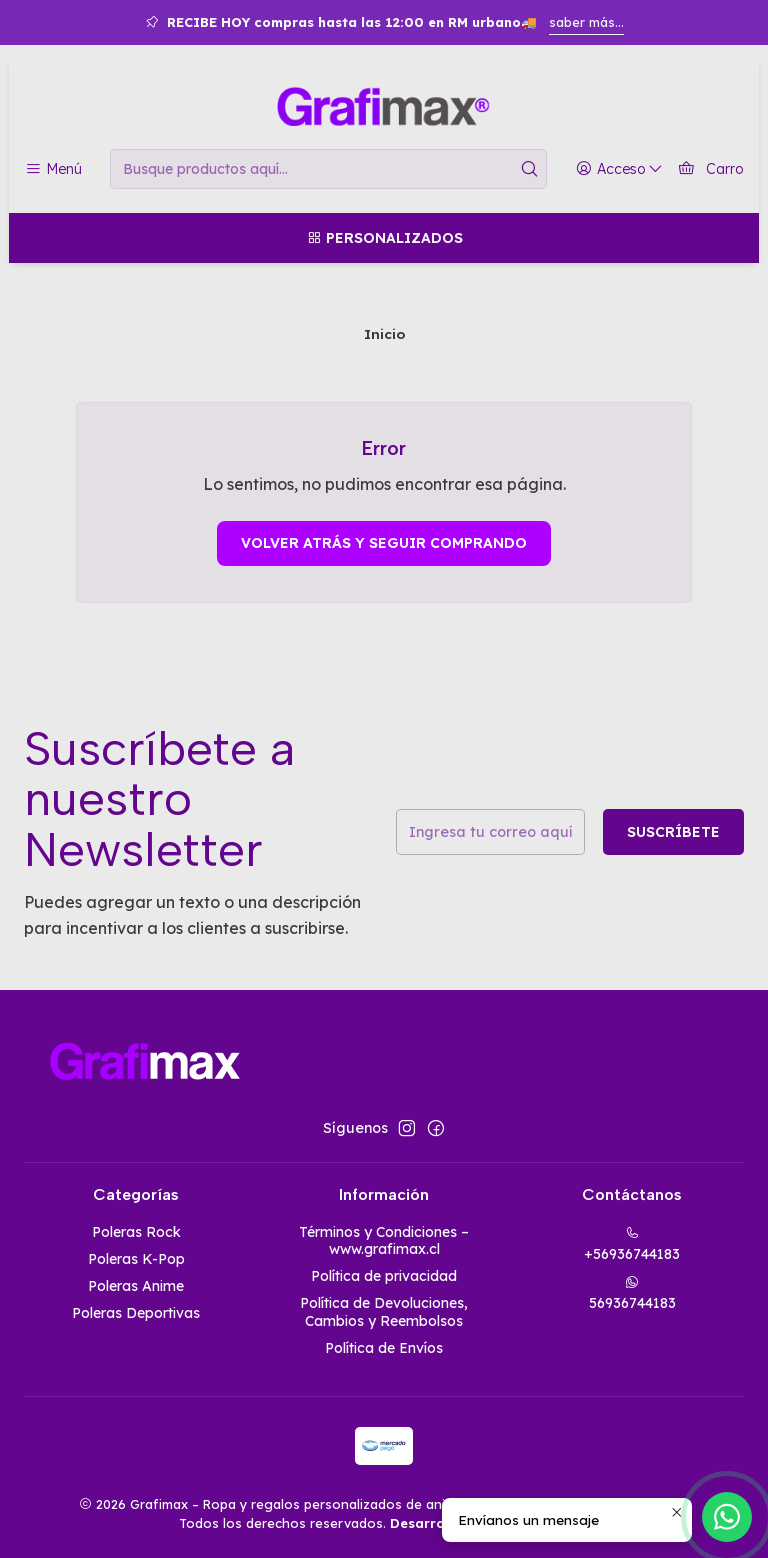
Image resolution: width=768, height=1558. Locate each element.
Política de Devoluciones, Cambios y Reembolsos (384, 1312)
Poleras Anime (136, 1286)
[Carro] (710, 169)
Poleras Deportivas (136, 1313)
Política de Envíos (384, 1348)
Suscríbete (673, 832)
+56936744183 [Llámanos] (632, 1244)
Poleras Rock (136, 1232)
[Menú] (53, 169)
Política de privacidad (384, 1276)
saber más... (586, 22)
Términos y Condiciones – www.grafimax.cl (384, 1241)
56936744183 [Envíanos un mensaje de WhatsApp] (632, 1293)
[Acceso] (619, 169)
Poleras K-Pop (136, 1259)
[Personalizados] (384, 238)
